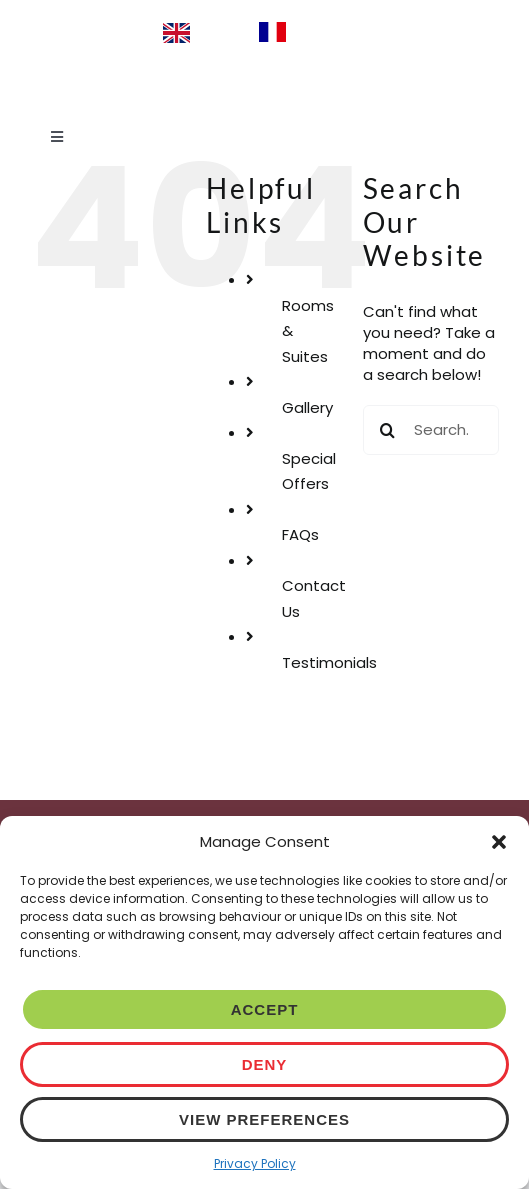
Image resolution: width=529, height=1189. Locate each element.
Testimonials (329, 662)
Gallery (307, 407)
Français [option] (326, 30)
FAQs (300, 534)
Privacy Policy (255, 1163)
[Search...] (431, 430)
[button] (499, 842)
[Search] (388, 430)
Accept (265, 1009)
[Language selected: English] (265, 32)
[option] (308, 32)
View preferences (264, 1119)
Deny (265, 1064)
